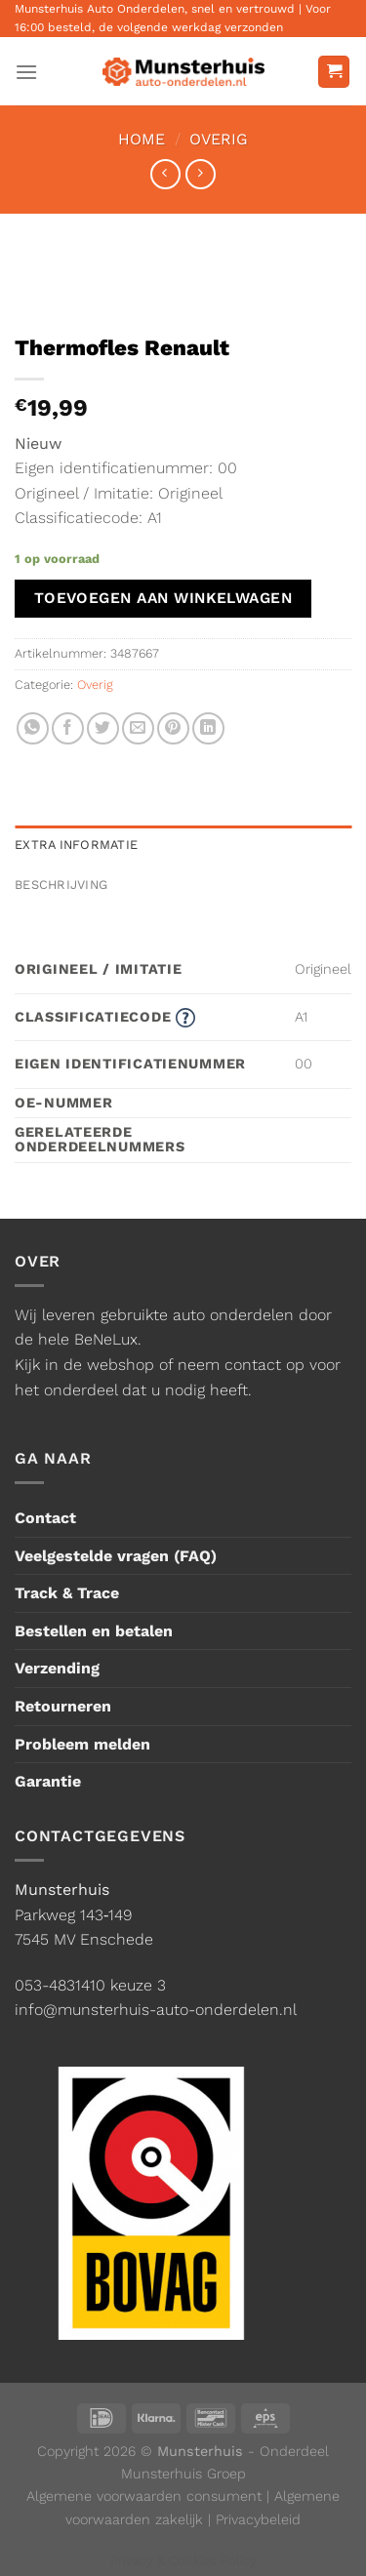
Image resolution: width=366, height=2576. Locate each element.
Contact (45, 1518)
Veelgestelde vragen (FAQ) (116, 1556)
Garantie (48, 1781)
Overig (218, 139)
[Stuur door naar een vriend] (138, 728)
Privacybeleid (258, 2519)
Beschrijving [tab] (61, 884)
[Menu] (26, 72)
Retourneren (63, 1706)
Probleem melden (82, 1744)
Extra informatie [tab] (76, 844)
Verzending (57, 1668)
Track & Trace (67, 1593)
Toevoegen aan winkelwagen (163, 598)
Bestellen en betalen (94, 1631)
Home (141, 139)
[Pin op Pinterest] (173, 728)
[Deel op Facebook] (68, 728)
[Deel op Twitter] (103, 728)
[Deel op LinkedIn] (208, 728)
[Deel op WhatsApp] (33, 728)
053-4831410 (60, 1985)
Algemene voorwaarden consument (144, 2496)
